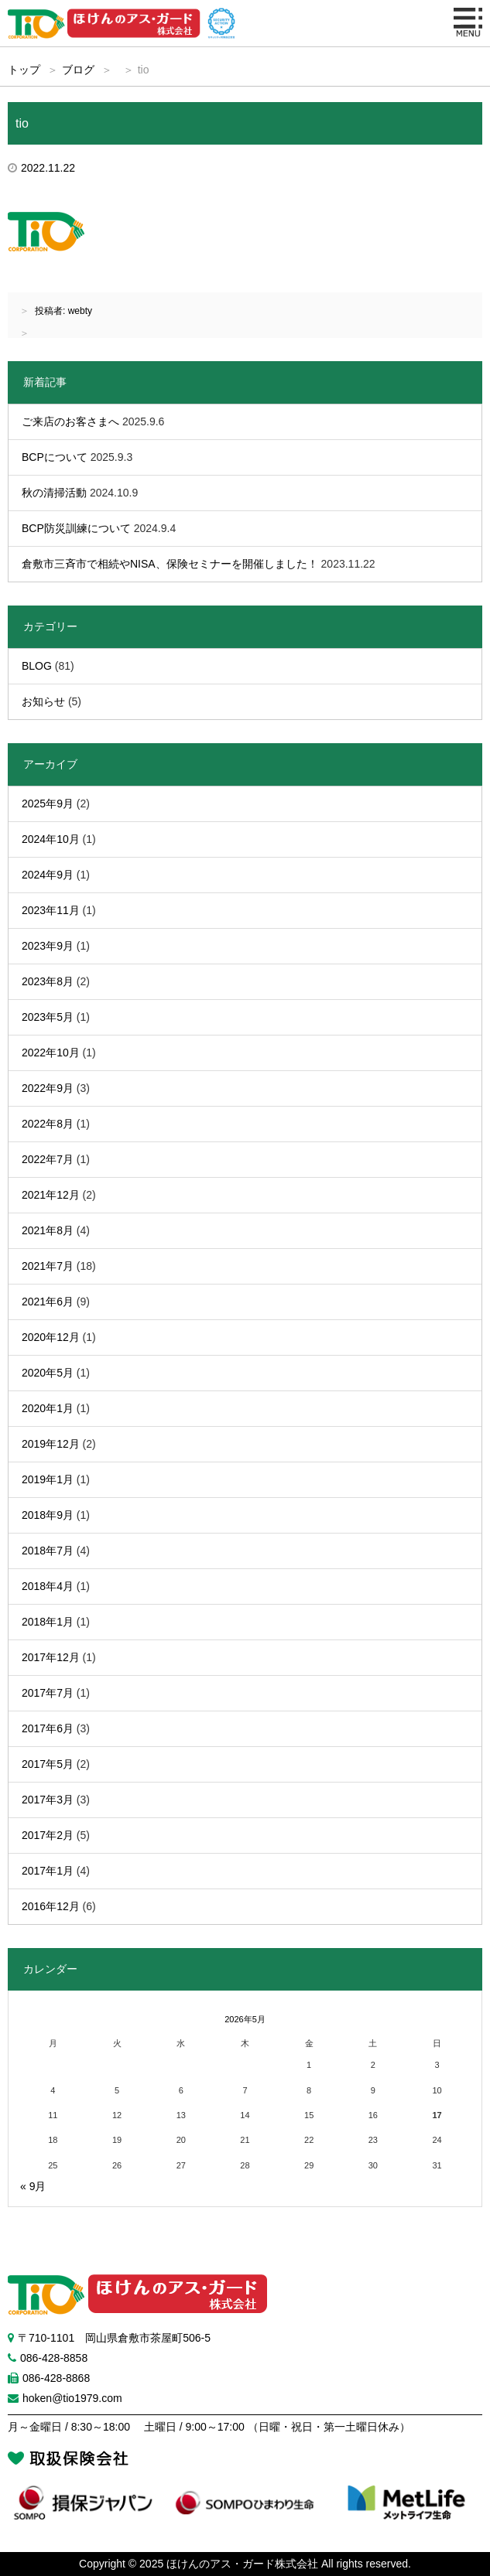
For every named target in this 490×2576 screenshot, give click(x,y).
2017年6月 (48, 1728)
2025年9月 (48, 803)
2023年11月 (51, 910)
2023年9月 (48, 946)
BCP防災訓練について (76, 528)
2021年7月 (48, 1266)
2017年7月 (48, 1693)
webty (80, 310)
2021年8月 (48, 1230)
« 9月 (33, 2186)
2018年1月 (48, 1622)
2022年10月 (51, 1052)
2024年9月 (48, 874)
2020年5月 (48, 1372)
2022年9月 (48, 1088)
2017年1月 (48, 1871)
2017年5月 (48, 1764)
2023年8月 (48, 981)
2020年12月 (51, 1337)
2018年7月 (48, 1550)
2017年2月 (48, 1835)
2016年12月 (51, 1906)
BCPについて (54, 457)
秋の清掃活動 (54, 492)
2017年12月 (51, 1657)
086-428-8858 (53, 2358)
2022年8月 (48, 1123)
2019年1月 (48, 1479)
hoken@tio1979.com (72, 2398)
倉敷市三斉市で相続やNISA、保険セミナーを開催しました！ (170, 564)
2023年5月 (48, 1017)
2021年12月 (51, 1195)
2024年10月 (51, 839)
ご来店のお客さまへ (70, 421)
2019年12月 (51, 1444)
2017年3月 (48, 1799)
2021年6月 (48, 1301)
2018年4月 (48, 1586)
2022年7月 (48, 1159)
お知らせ (43, 701)
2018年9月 (48, 1515)
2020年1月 (48, 1408)
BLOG (37, 666)
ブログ (78, 69)
